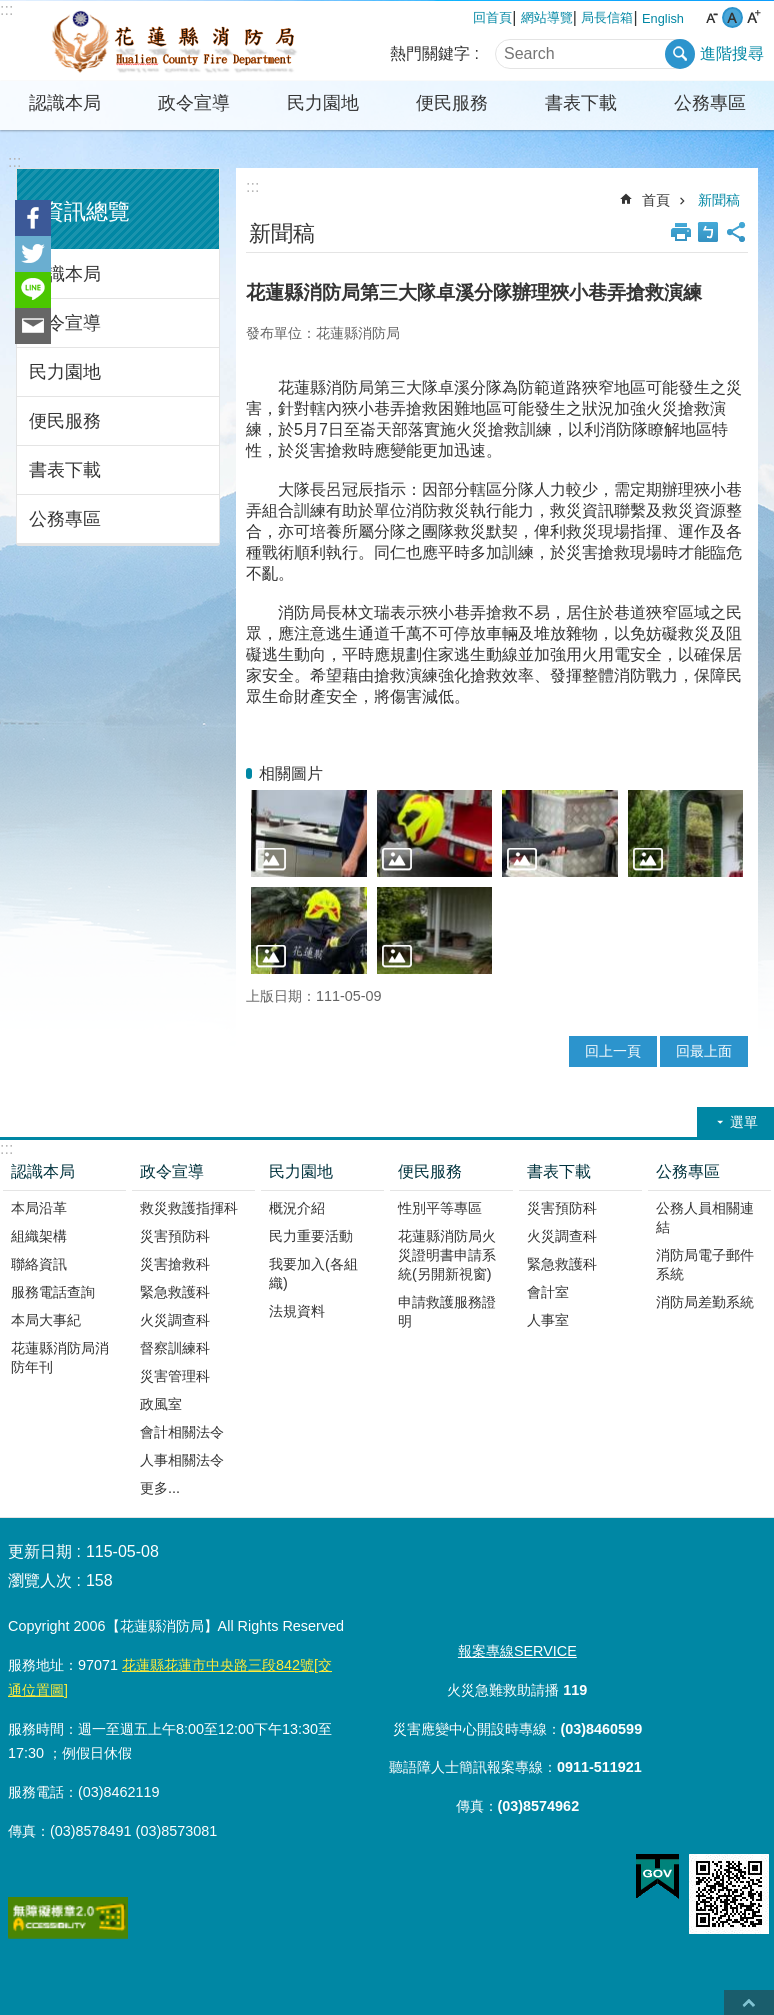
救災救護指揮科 (189, 1208)
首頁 (656, 200)
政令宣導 (194, 103)
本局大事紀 (46, 1320)
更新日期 (40, 1551)
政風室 (161, 1404)
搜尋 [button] (680, 54)
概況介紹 (297, 1208)
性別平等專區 (440, 1208)
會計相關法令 (182, 1432)
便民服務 (452, 103)
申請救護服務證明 (447, 1311)
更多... (160, 1488)
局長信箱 (607, 17)
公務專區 (710, 103)
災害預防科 (175, 1236)
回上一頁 (613, 1051)
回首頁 (492, 17)
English (663, 18)
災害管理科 (175, 1376)
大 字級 (753, 17)
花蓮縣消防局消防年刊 (60, 1357)
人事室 (548, 1320)
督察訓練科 (175, 1348)
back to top (749, 2002)
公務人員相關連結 (705, 1217)
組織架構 (39, 1236)
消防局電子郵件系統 (705, 1264)
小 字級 (711, 17)
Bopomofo (708, 232)
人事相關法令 (182, 1460)
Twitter (33, 254)
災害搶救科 (175, 1264)
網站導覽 (547, 17)
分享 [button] (736, 232)
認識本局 (65, 103)
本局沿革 (39, 1208)
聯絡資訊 (39, 1264)
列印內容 (681, 232)
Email (33, 326)
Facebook (33, 218)
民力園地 (323, 103)
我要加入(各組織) (313, 1273)
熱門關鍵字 (430, 53)
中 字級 (732, 17)
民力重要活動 (311, 1236)
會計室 (548, 1292)
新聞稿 (719, 200)
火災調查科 (175, 1320)
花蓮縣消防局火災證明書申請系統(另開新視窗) (447, 1255)
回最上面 (704, 1051)
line (33, 290)
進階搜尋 (732, 53)
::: (14, 161)
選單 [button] (744, 1122)
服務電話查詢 (53, 1292)
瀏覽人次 (40, 1580)
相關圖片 (291, 773)
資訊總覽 (86, 211)
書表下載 (581, 103)
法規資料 (297, 1311)
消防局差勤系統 (705, 1302)
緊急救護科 (175, 1292)
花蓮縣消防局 (175, 41)
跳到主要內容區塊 (10, 10)
